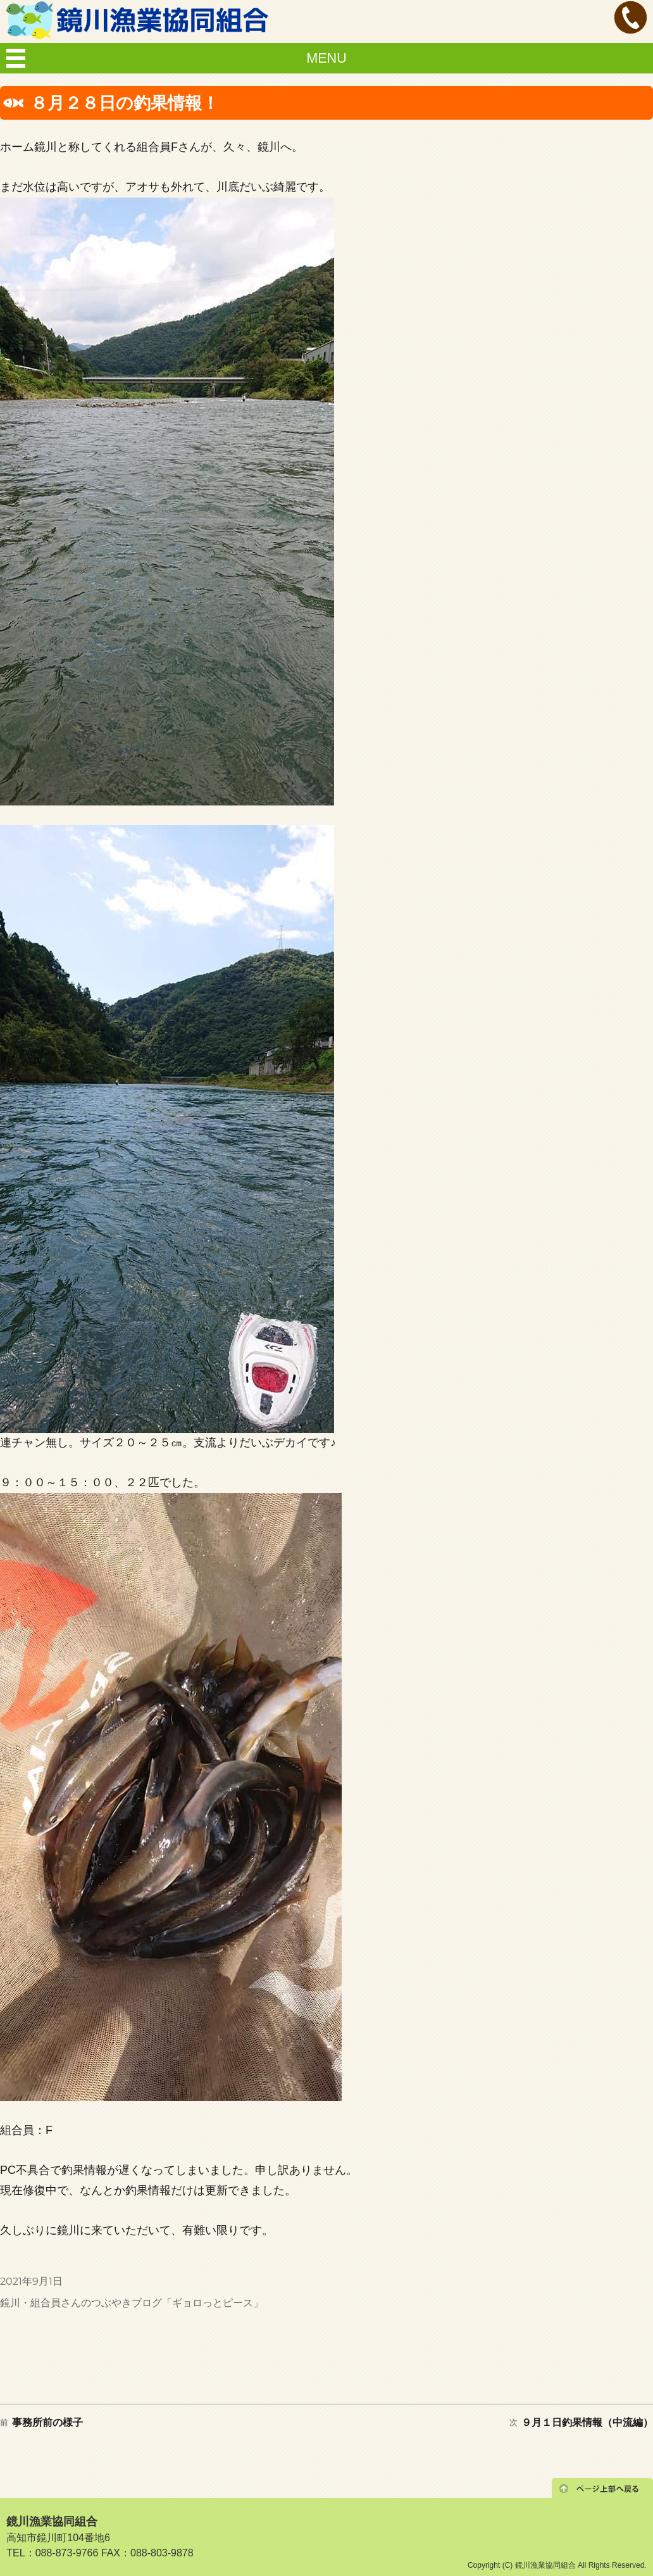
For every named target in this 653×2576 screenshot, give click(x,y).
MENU (326, 58)
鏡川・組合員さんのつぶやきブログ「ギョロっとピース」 (131, 2303)
